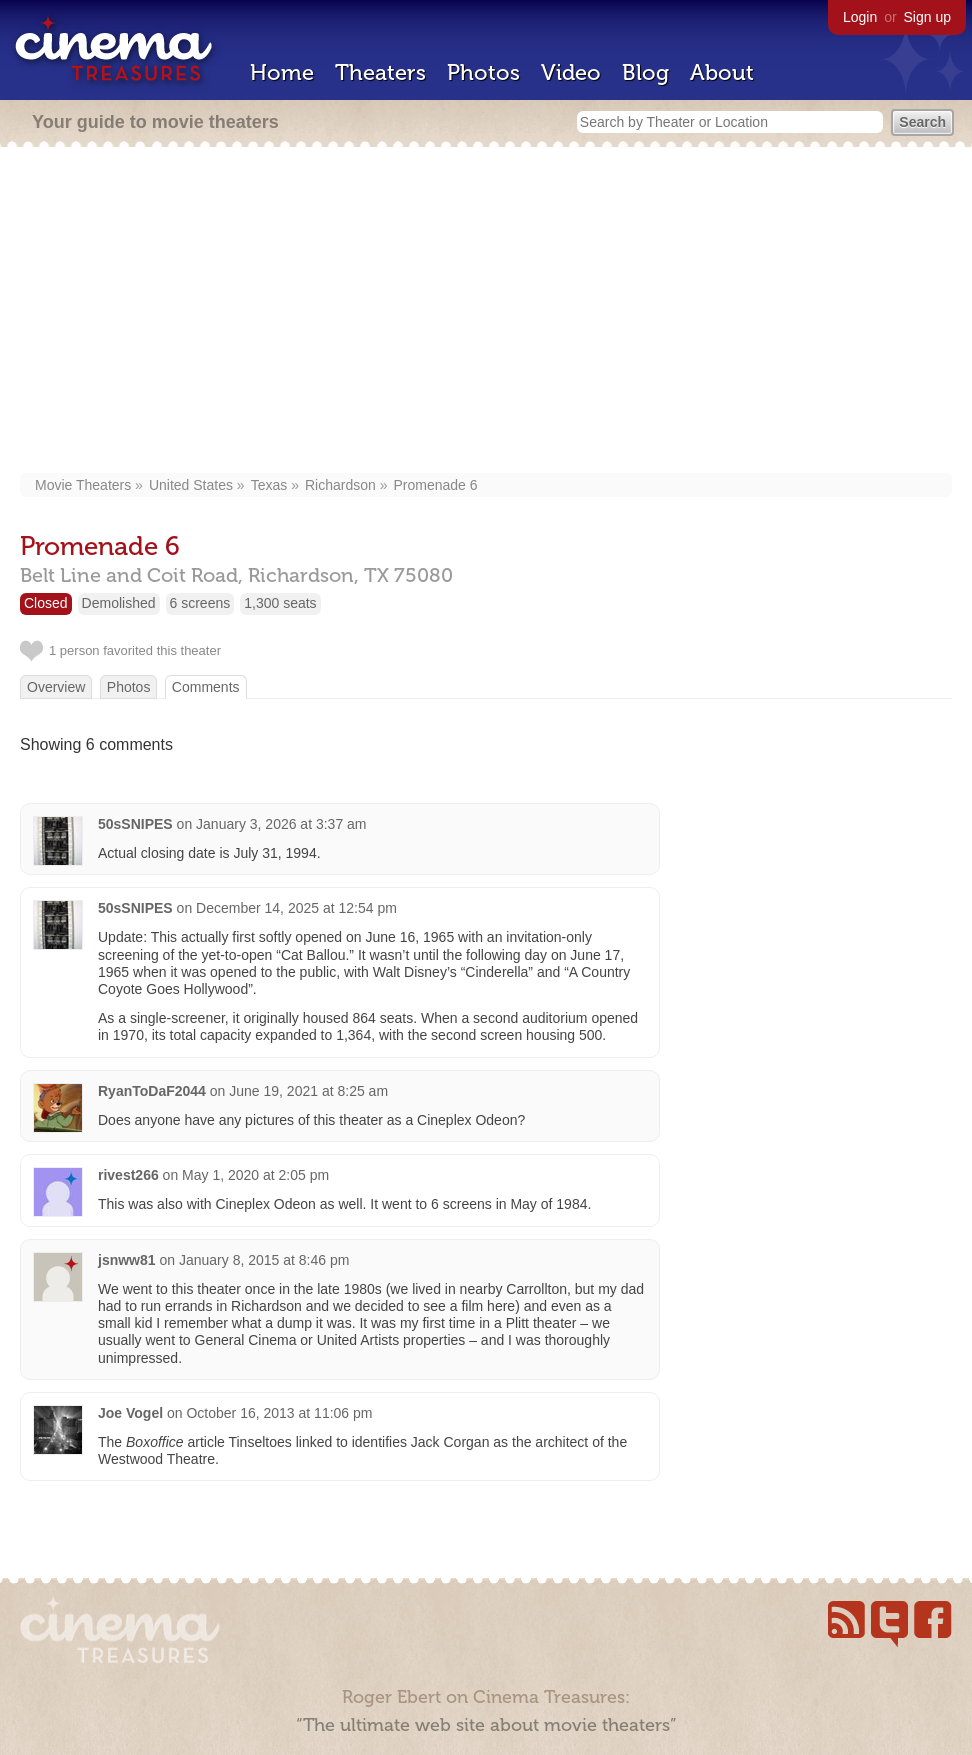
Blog (645, 72)
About (722, 72)
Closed (46, 603)
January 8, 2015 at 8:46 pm (264, 1260)
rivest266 (128, 1175)
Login (860, 17)
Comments (206, 687)
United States (191, 485)
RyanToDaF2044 (152, 1091)
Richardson (340, 485)
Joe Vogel (130, 1413)
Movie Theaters (83, 485)
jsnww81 (127, 1260)
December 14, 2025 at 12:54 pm (296, 908)
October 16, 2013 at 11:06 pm (279, 1413)
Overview (56, 687)
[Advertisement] (486, 312)
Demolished (119, 603)
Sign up (927, 17)
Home (282, 72)
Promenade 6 (435, 485)
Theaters (380, 72)
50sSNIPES (135, 824)
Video (571, 72)
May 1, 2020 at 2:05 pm (255, 1175)
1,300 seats (280, 603)
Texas (269, 485)
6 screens (200, 603)
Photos (483, 72)
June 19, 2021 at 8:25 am (308, 1091)
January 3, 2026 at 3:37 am (281, 824)
